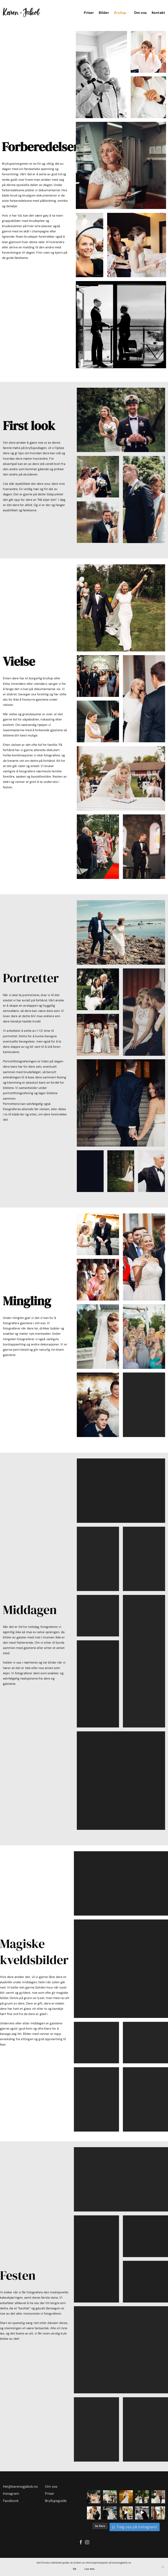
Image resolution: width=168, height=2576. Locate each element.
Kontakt (158, 13)
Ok (74, 2569)
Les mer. (90, 2569)
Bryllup (121, 13)
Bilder (104, 13)
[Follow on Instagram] (87, 2542)
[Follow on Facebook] (81, 2542)
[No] (162, 2568)
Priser (89, 13)
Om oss (140, 13)
